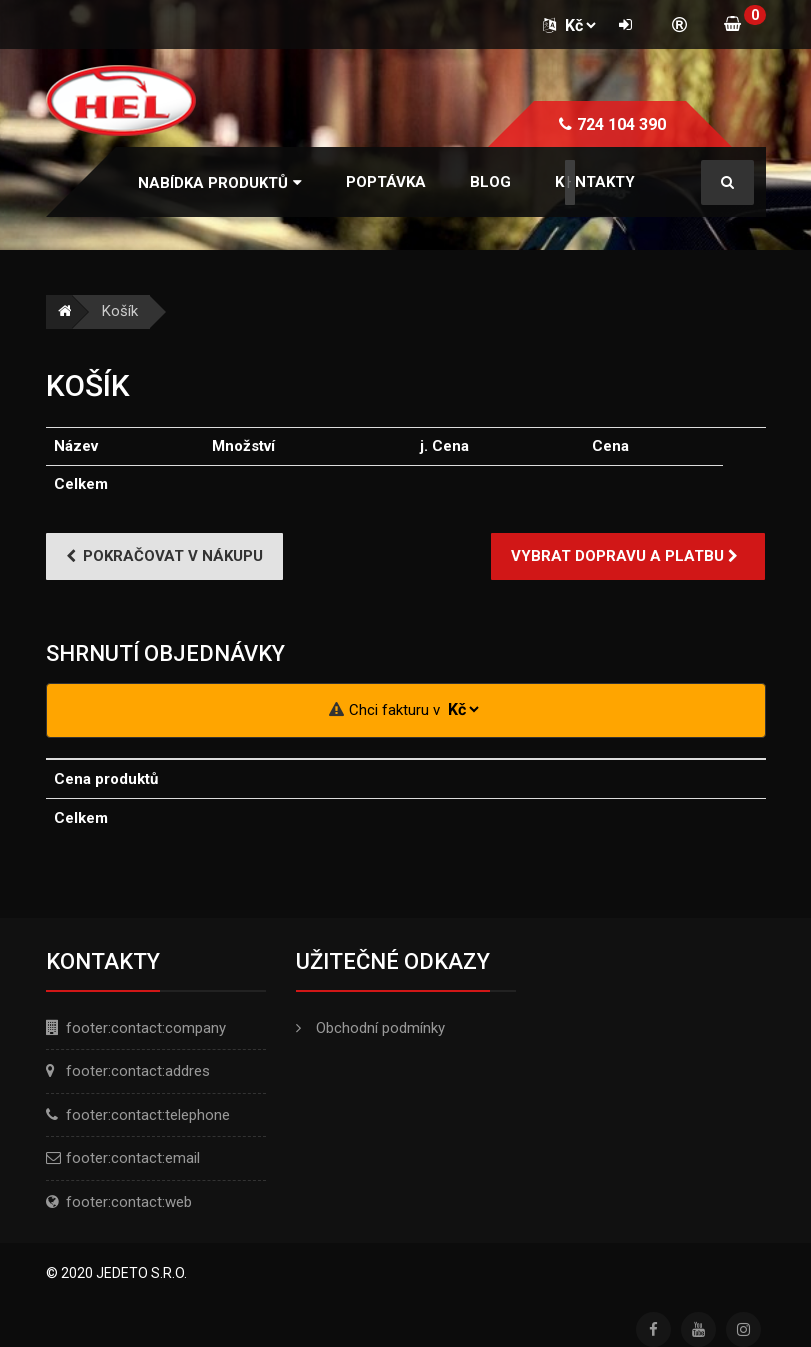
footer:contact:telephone (148, 1115)
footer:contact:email (133, 1158)
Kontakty (595, 182)
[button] (220, 183)
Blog (490, 182)
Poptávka (386, 182)
